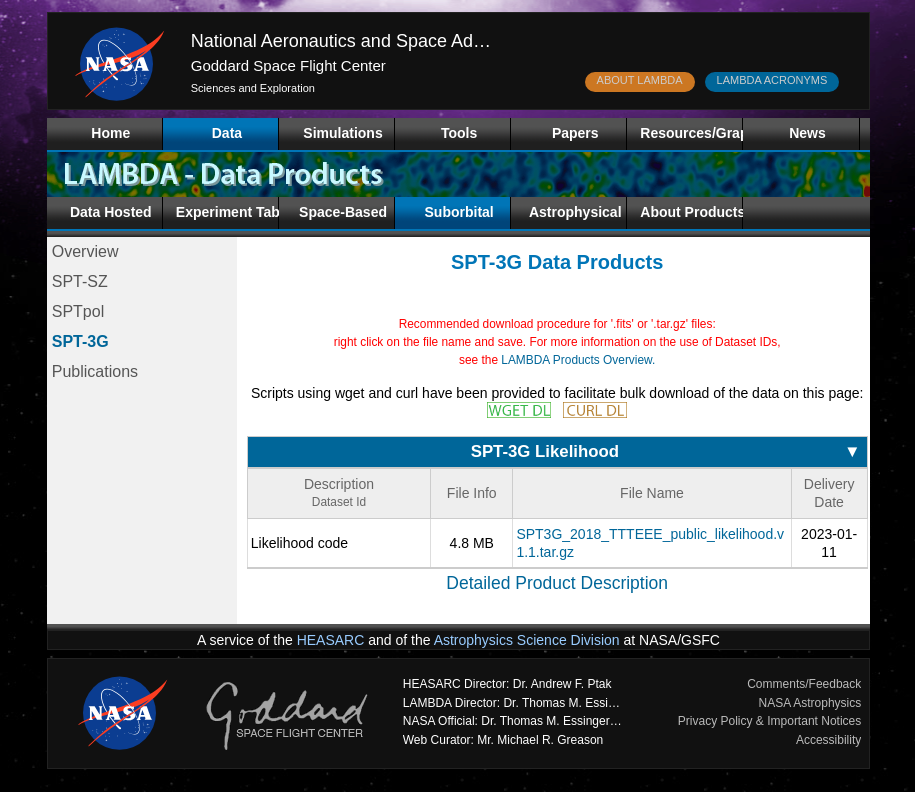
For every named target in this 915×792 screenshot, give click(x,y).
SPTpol (78, 311)
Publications (95, 371)
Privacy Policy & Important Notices (769, 721)
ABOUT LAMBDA (640, 80)
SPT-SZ (80, 281)
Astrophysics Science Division (527, 640)
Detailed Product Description (557, 583)
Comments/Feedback (804, 684)
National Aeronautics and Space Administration (378, 41)
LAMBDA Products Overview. (578, 360)
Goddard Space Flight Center (288, 65)
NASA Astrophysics (810, 703)
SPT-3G (80, 341)
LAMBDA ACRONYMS (772, 80)
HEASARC (331, 640)
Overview (85, 251)
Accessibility (828, 740)
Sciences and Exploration (253, 88)
